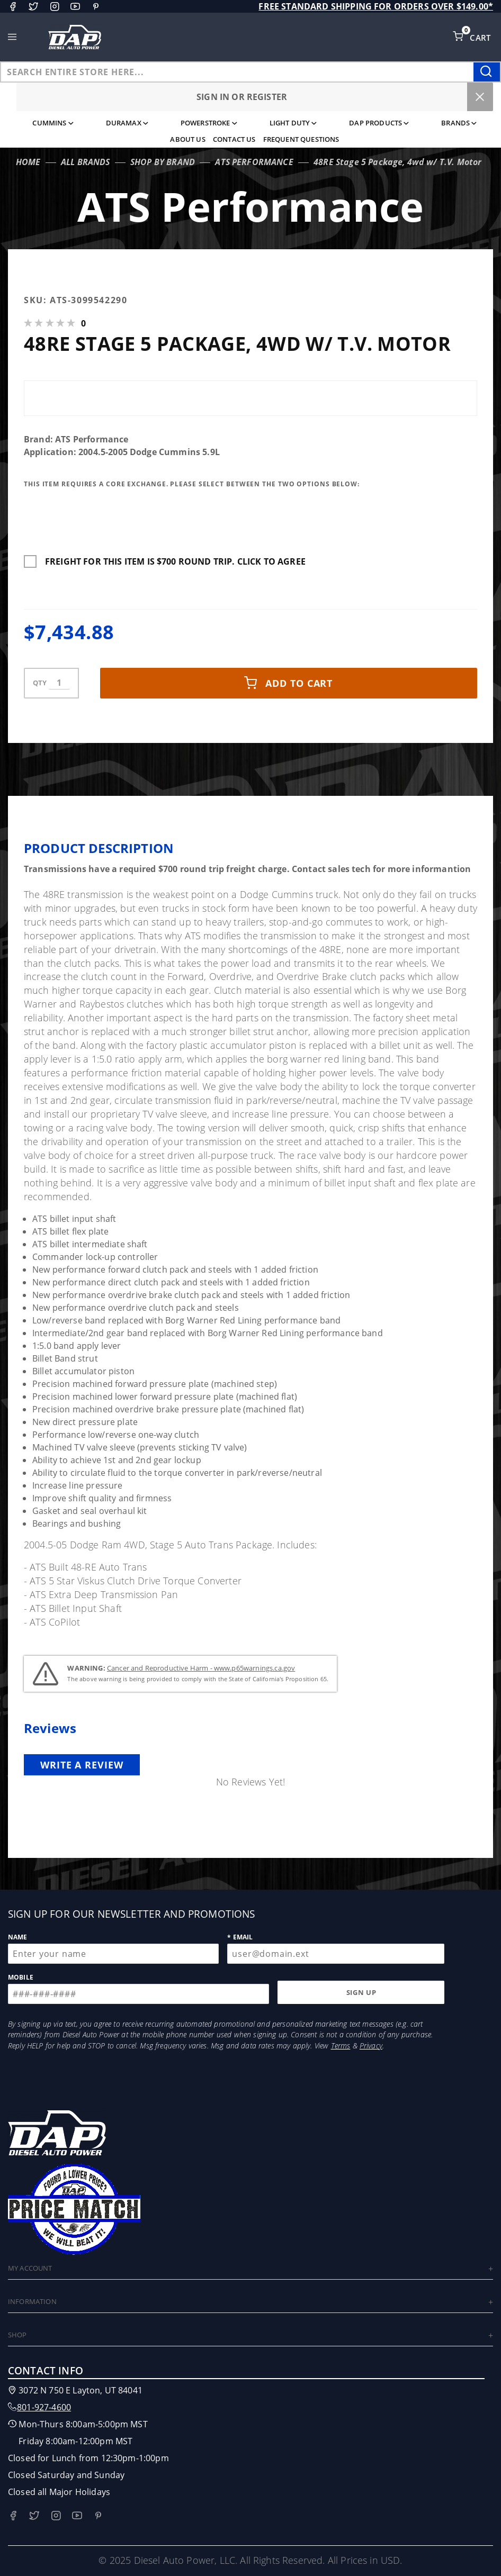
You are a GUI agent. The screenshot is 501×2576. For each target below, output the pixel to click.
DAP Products (379, 123)
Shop (17, 2334)
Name (18, 1937)
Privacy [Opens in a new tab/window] (371, 2045)
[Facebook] (12, 6)
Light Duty (293, 123)
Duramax (127, 123)
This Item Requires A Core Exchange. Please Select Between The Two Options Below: (194, 483)
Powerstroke (209, 123)
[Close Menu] (480, 97)
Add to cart (288, 683)
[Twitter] (33, 6)
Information (32, 2301)
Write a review (81, 1764)
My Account (30, 2268)
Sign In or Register (241, 97)
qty (40, 682)
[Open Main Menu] (12, 37)
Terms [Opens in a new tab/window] (341, 2045)
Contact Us (234, 139)
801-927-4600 (44, 2407)
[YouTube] (75, 6)
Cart (481, 37)
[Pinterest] (96, 6)
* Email (240, 1937)
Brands (459, 123)
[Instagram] (54, 6)
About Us (187, 139)
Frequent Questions (301, 139)
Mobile (20, 1977)
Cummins (52, 123)
